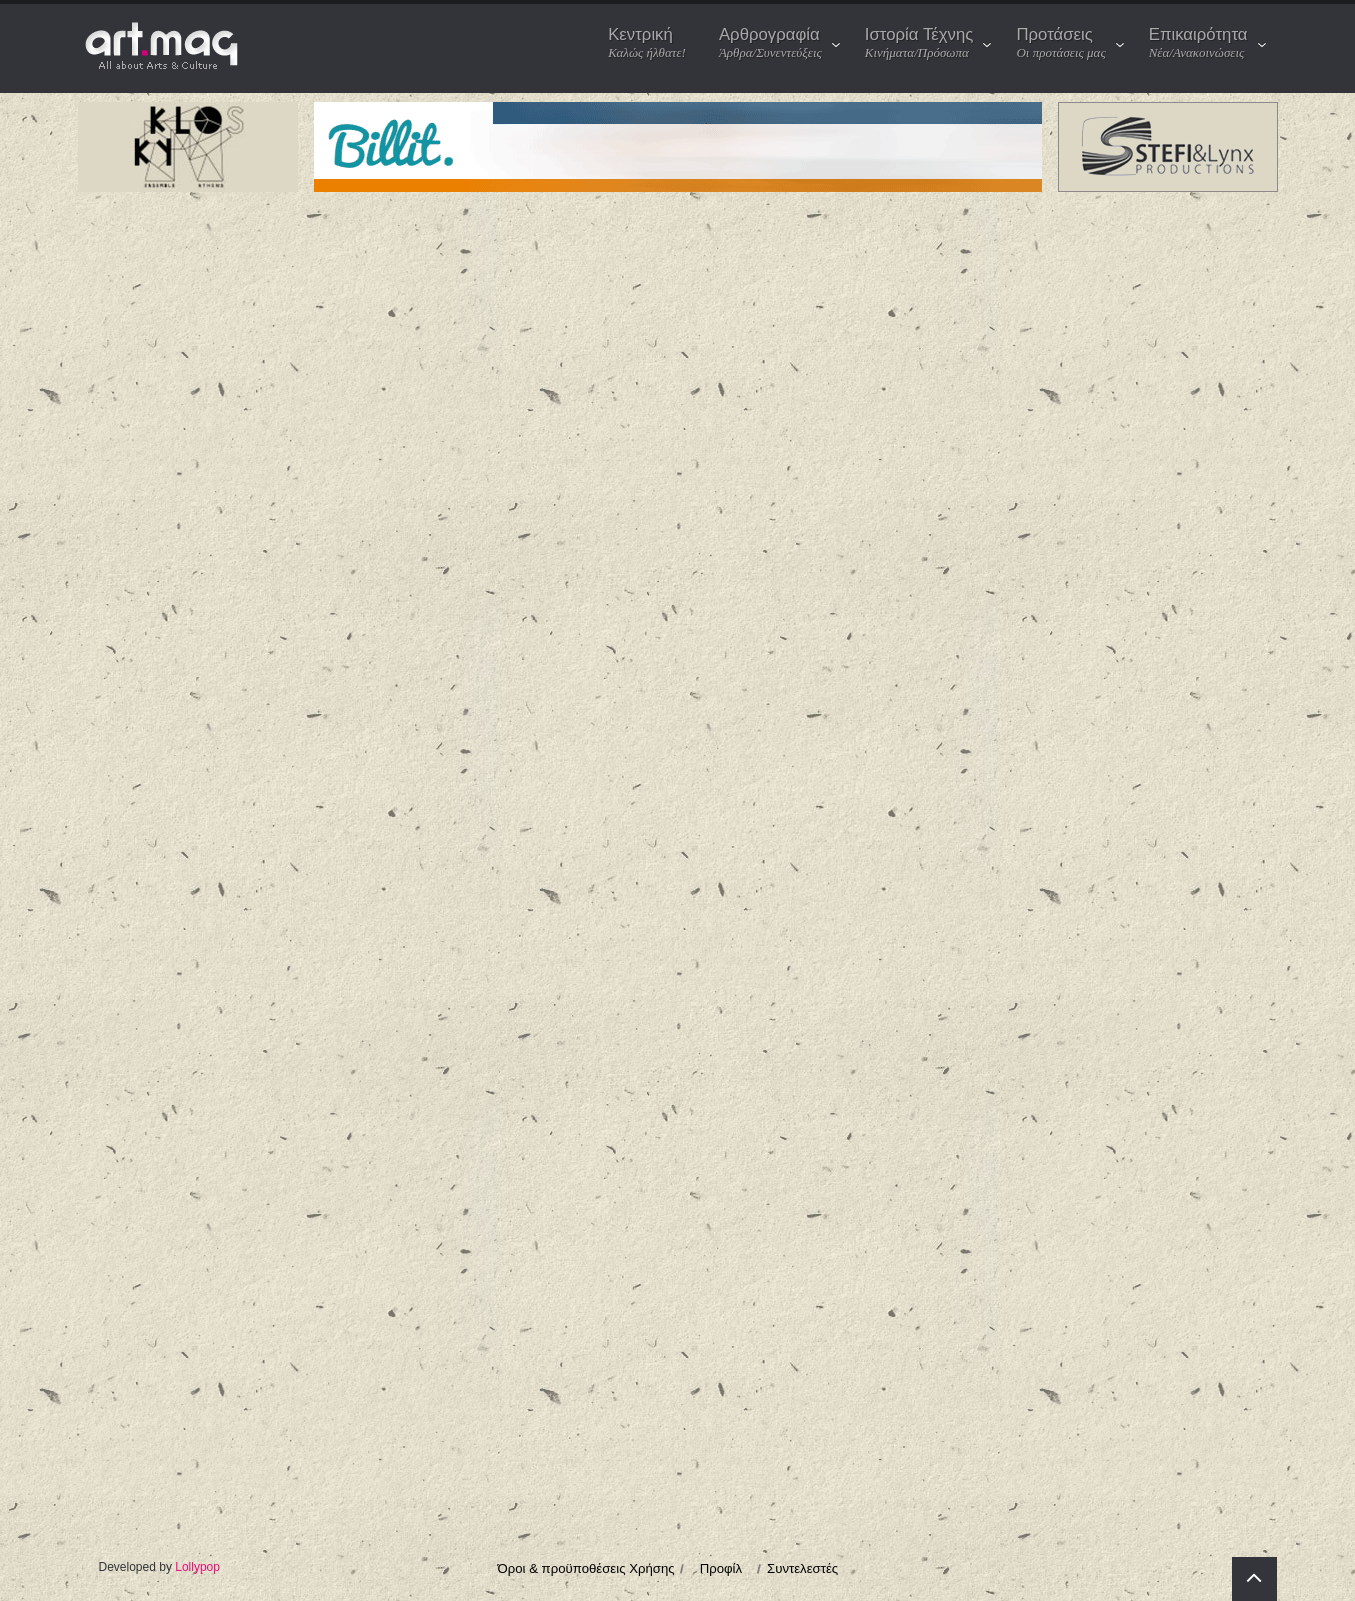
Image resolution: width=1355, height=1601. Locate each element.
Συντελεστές (802, 1568)
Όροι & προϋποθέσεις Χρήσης (586, 1568)
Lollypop (197, 1567)
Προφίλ (721, 1568)
